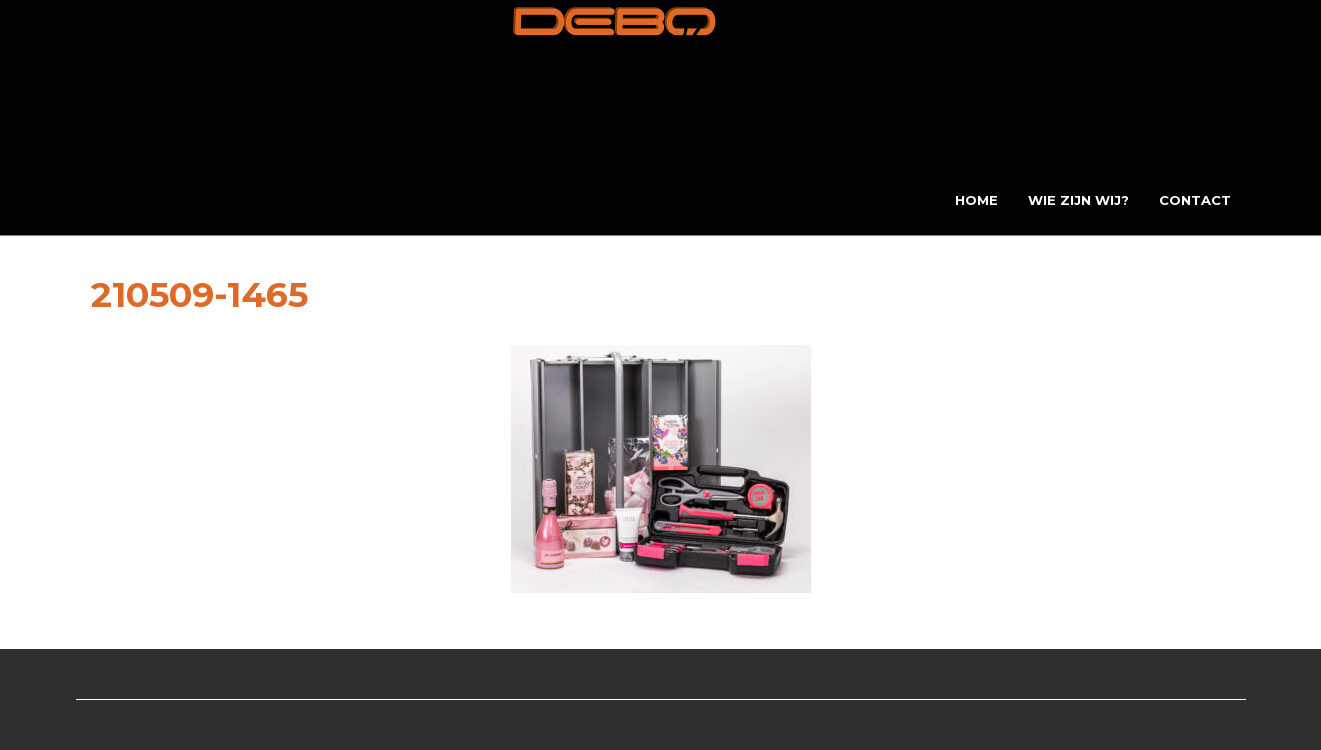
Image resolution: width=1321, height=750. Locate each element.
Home (976, 200)
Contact (1195, 200)
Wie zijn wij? (1078, 200)
